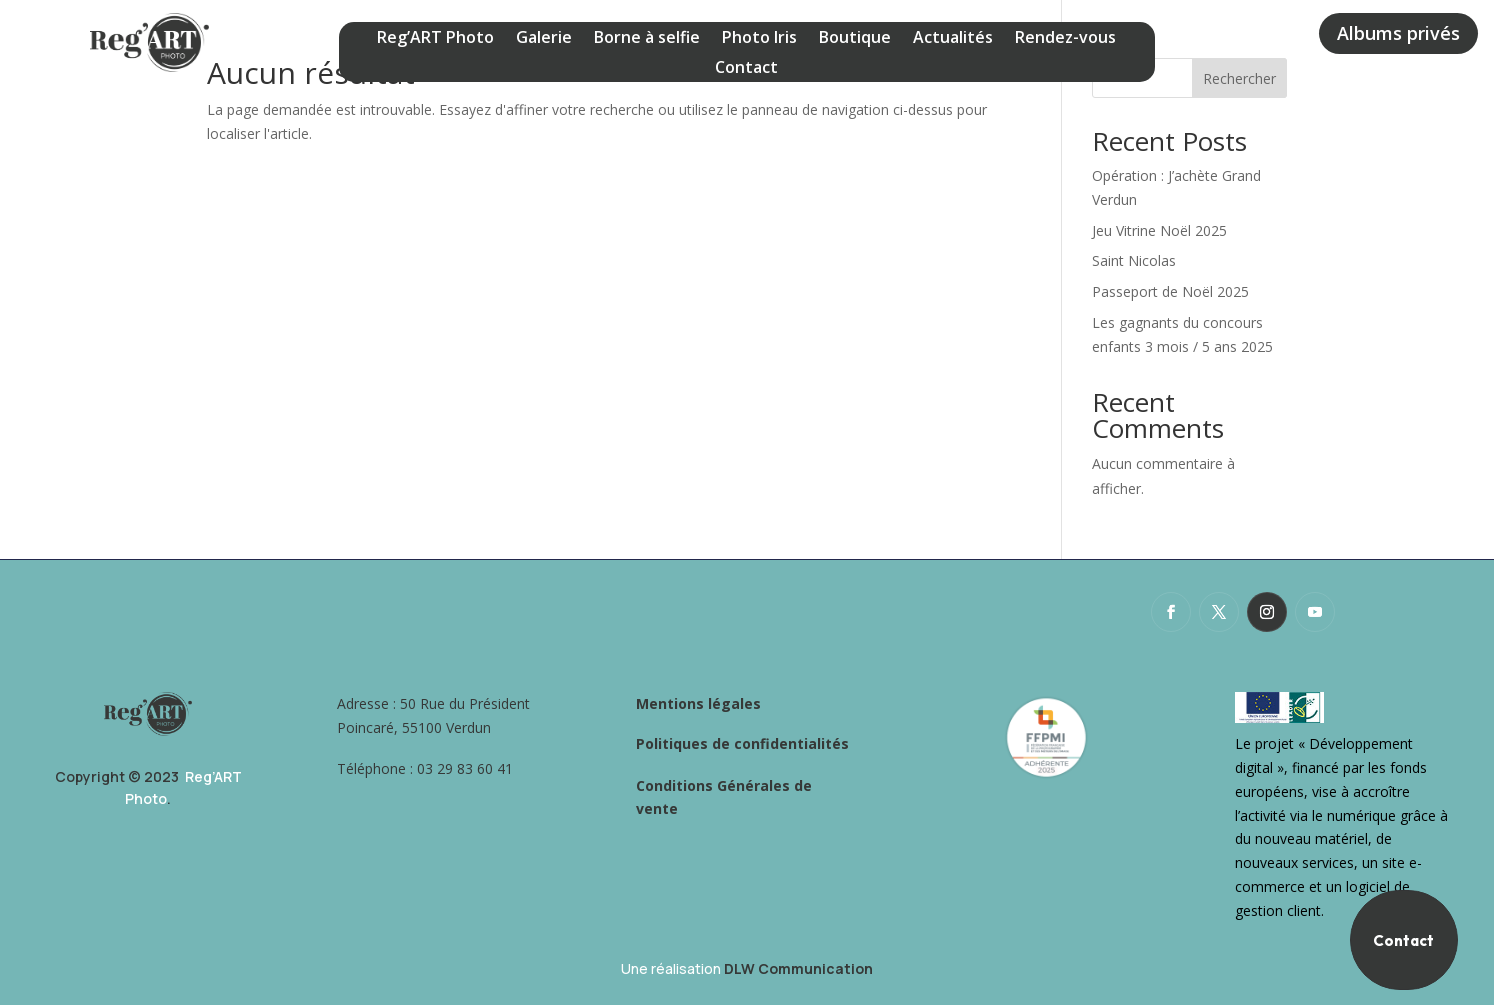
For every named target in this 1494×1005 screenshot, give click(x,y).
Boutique (855, 39)
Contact (746, 69)
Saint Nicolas (1134, 260)
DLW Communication (798, 968)
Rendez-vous (1065, 39)
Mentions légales (698, 703)
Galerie (544, 39)
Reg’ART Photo (435, 39)
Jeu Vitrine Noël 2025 (1161, 230)
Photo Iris (759, 39)
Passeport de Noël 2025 (1170, 291)
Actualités (953, 39)
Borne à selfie (647, 39)
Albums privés (1398, 33)
